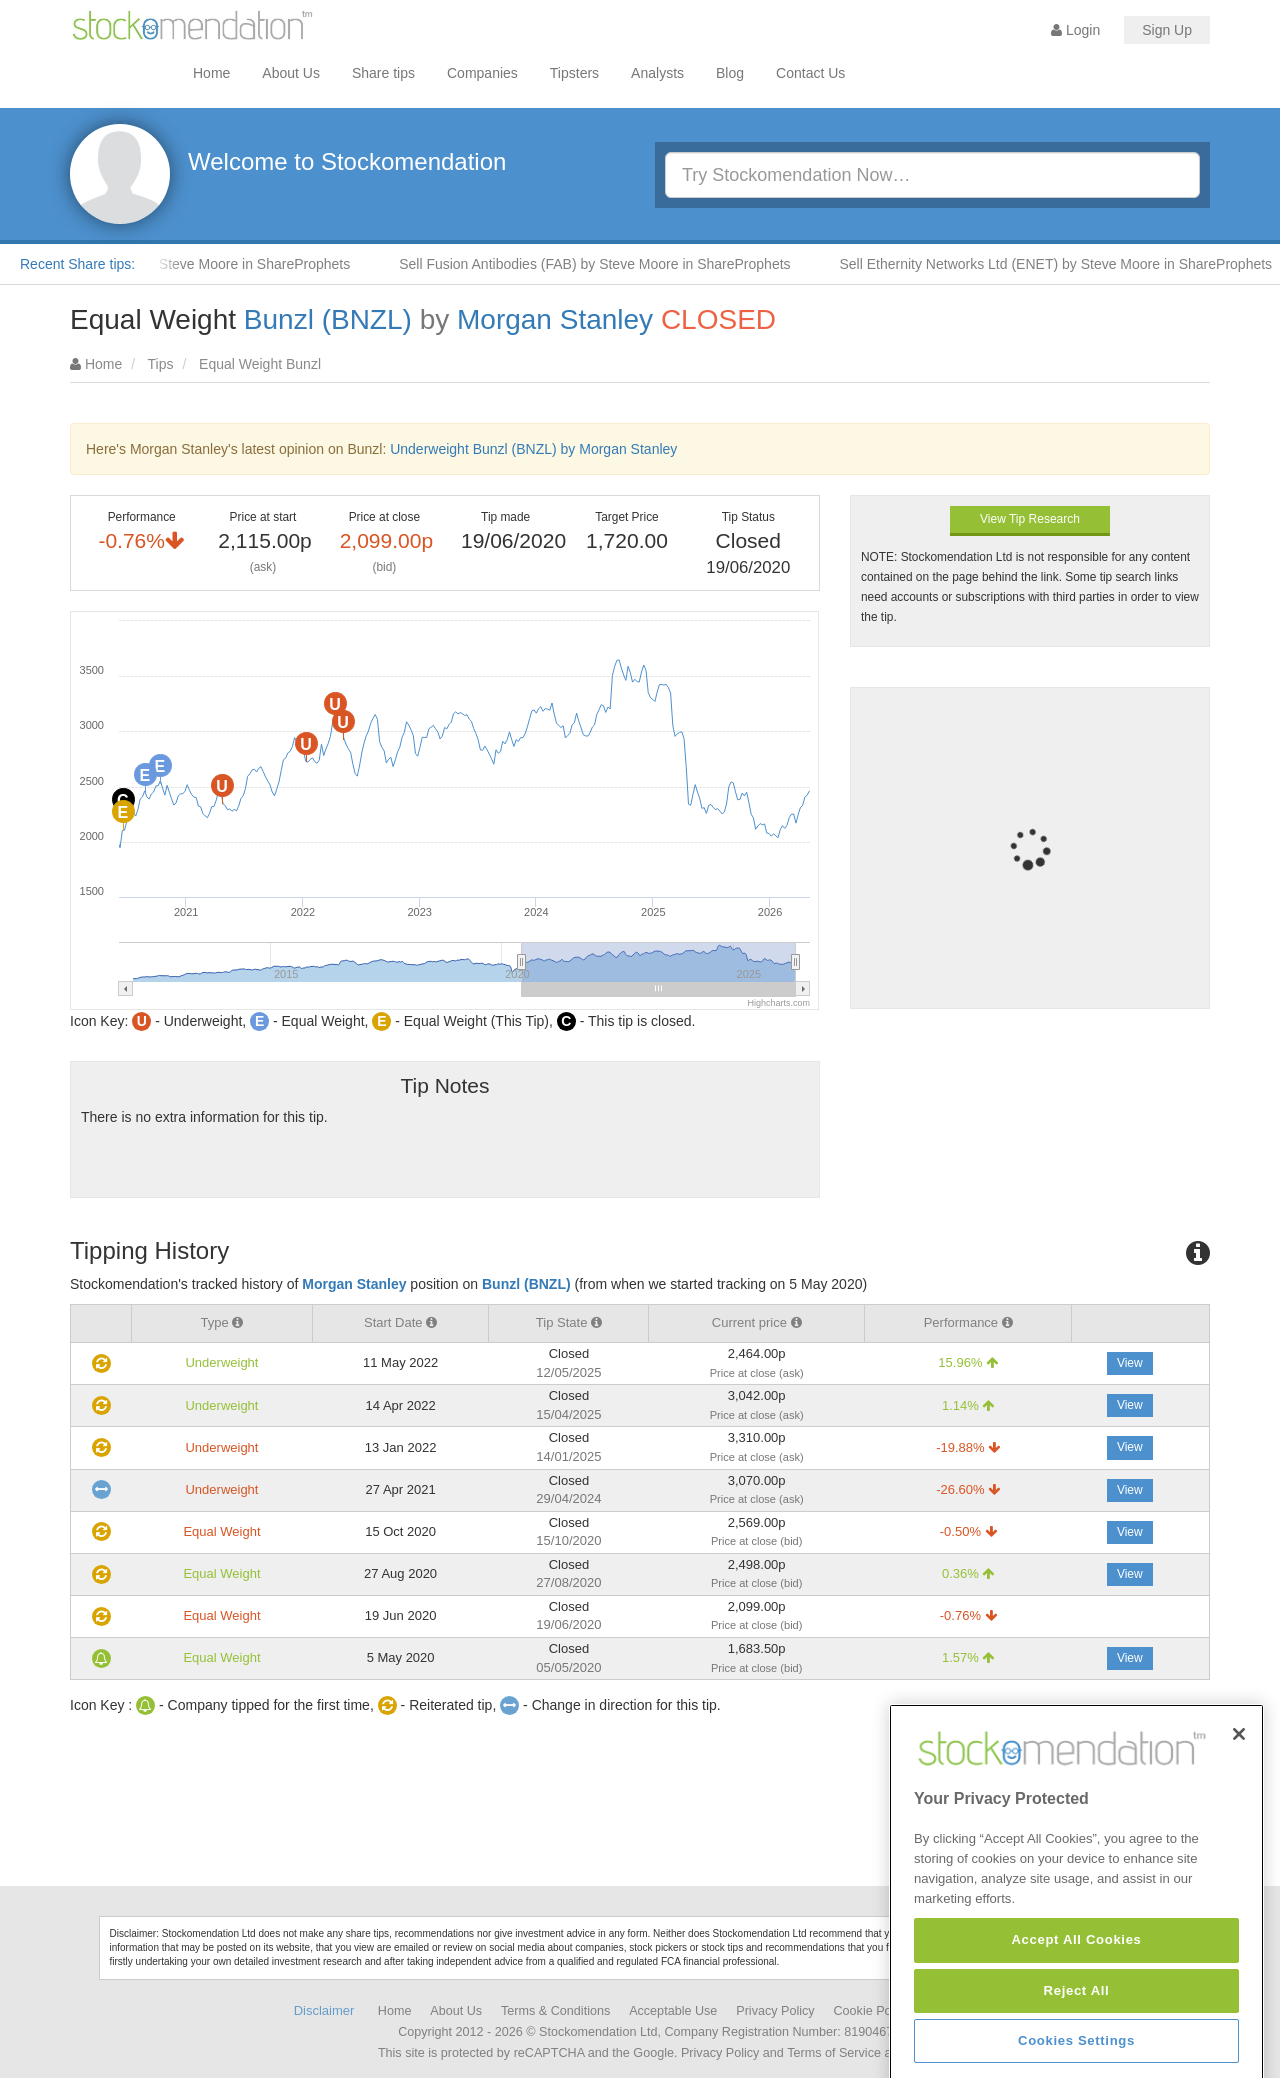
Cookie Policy (872, 2011)
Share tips (383, 73)
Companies (482, 73)
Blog (730, 73)
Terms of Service (834, 2053)
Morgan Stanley (555, 319)
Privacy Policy (775, 2011)
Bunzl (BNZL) (328, 319)
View (1130, 1363)
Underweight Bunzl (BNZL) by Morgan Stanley (533, 449)
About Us (291, 73)
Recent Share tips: (77, 264)
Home (211, 73)
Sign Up (1167, 30)
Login (1075, 30)
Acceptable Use (673, 2011)
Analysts (657, 73)
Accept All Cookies (1076, 2041)
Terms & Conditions (555, 2011)
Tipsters (574, 73)
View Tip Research (1030, 519)
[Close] (1239, 1835)
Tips (161, 364)
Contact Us (810, 73)
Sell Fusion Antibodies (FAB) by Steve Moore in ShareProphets (614, 264)
